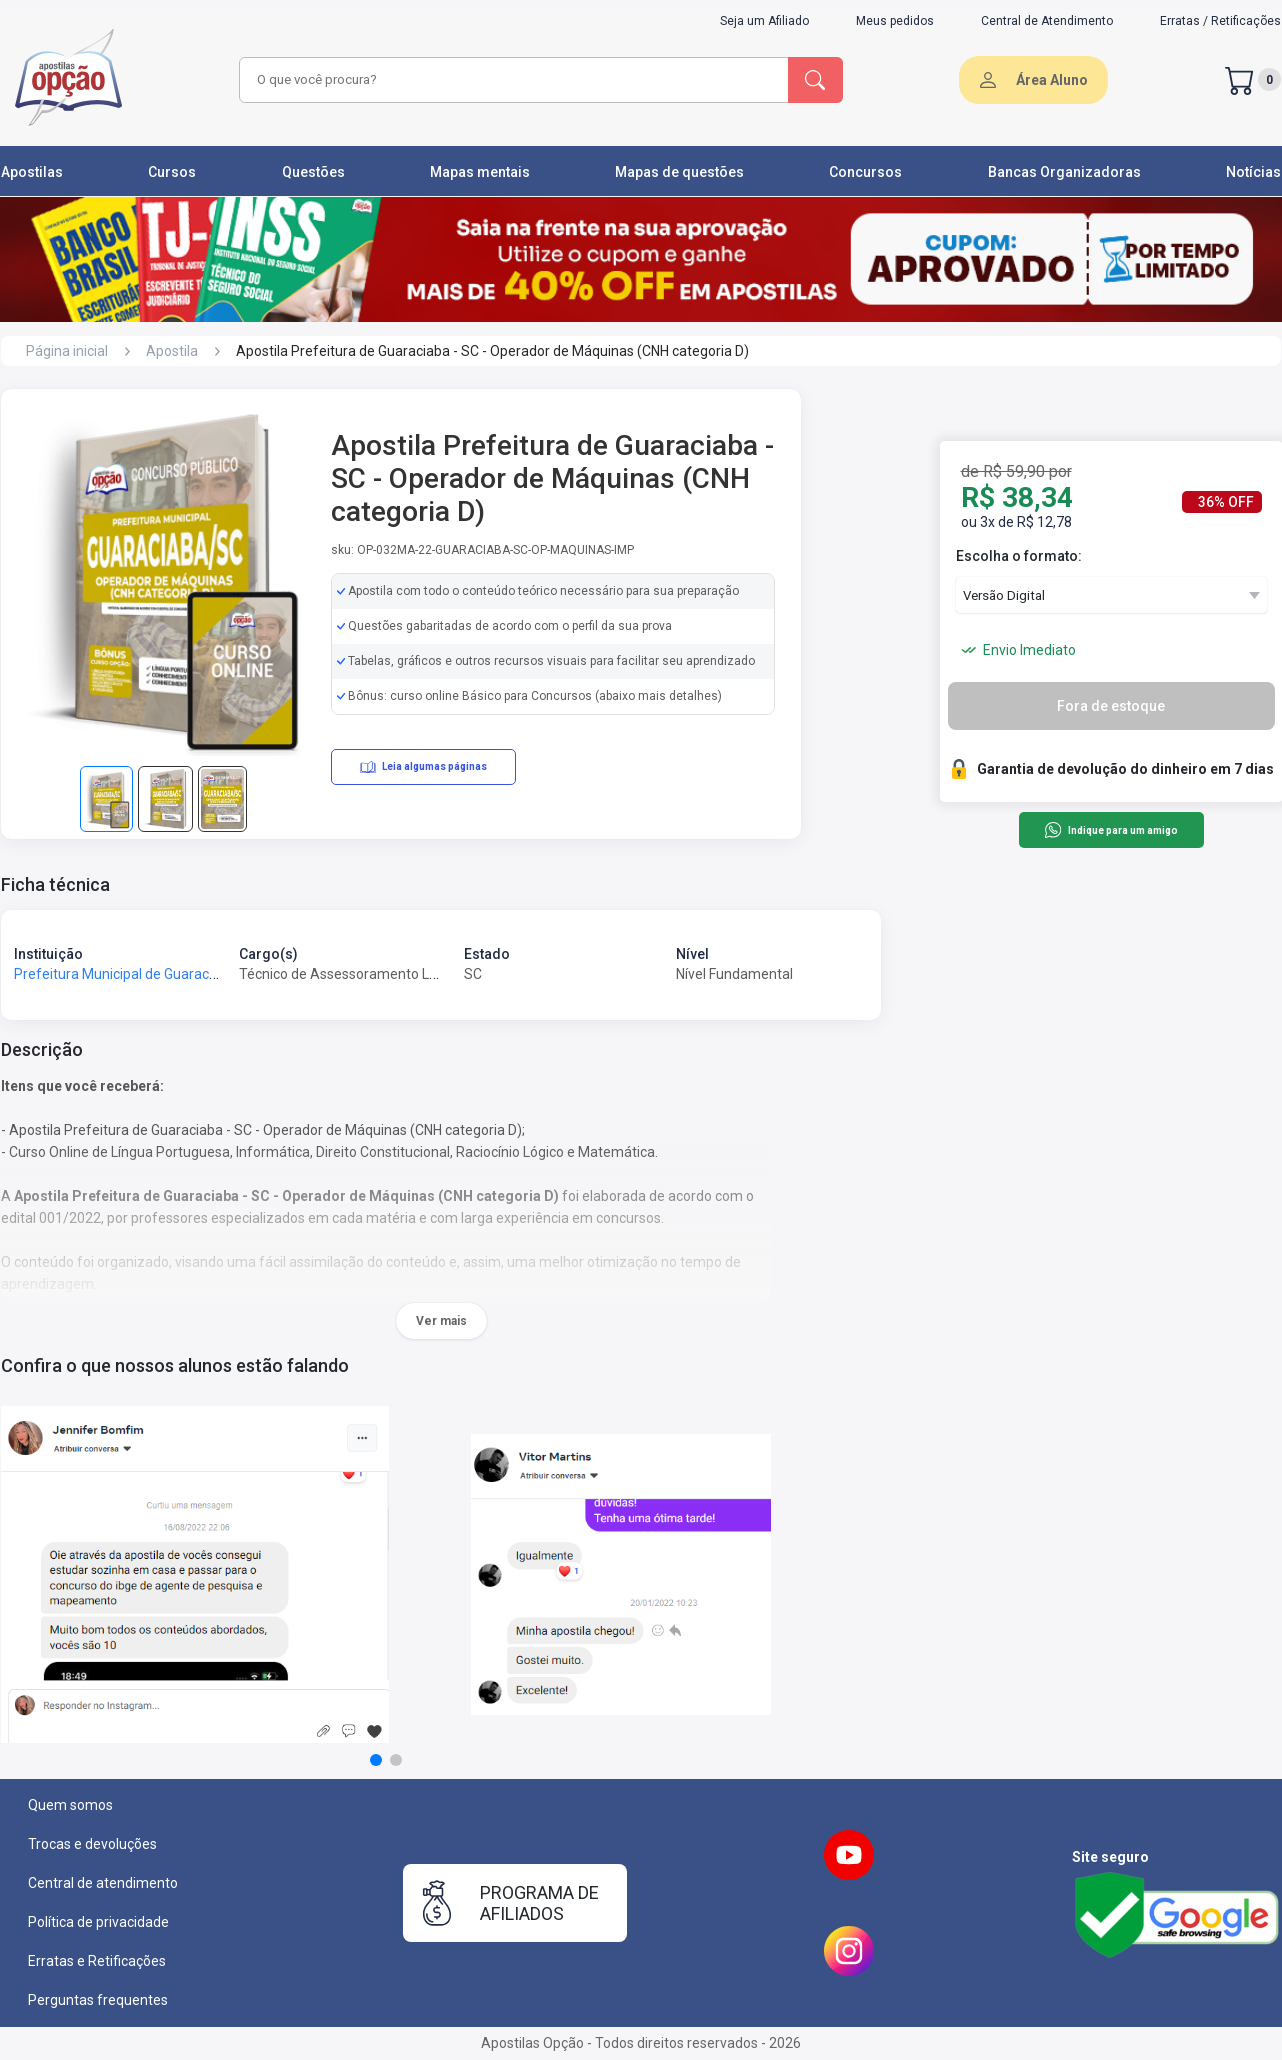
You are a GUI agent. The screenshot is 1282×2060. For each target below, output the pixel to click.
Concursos (865, 172)
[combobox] (511, 80)
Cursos (172, 172)
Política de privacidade (98, 1922)
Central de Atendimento (1047, 21)
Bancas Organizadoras (1064, 172)
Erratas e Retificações (97, 1961)
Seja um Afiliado (764, 21)
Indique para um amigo (1110, 830)
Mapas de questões (679, 172)
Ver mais (441, 1321)
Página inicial (67, 351)
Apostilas (32, 172)
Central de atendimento (103, 1883)
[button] (376, 1760)
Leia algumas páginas (423, 767)
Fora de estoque (1111, 706)
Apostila (172, 351)
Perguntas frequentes (98, 2000)
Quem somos (70, 1805)
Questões (313, 172)
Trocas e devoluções (92, 1844)
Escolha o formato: (1019, 556)
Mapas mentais (480, 172)
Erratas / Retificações (1220, 21)
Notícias (1253, 172)
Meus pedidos (895, 21)
